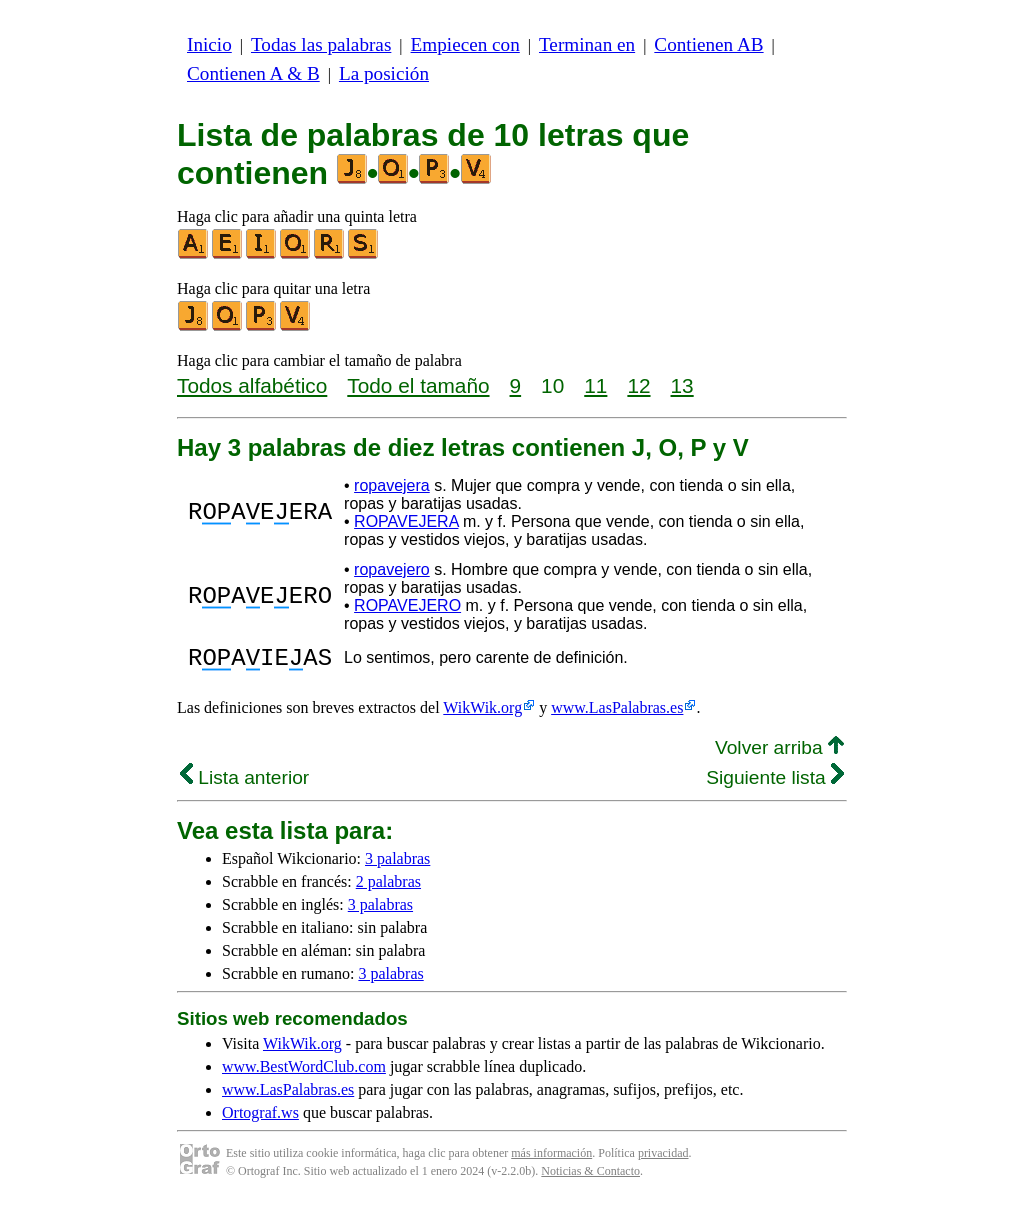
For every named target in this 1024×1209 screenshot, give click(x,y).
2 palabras (388, 887)
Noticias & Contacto (590, 1177)
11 (595, 385)
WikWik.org (482, 713)
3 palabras (397, 864)
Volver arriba (779, 753)
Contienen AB (708, 44)
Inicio (209, 44)
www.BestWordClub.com (304, 1072)
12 (638, 385)
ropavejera (392, 485)
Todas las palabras (321, 44)
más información (551, 1159)
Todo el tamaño (418, 385)
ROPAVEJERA (406, 521)
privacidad (663, 1159)
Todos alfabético (252, 385)
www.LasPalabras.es (617, 713)
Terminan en (587, 44)
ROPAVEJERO (407, 605)
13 (682, 385)
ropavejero (392, 569)
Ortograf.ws (260, 1118)
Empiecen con (465, 44)
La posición (384, 73)
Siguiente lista (775, 783)
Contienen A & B (253, 73)
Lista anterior (244, 783)
